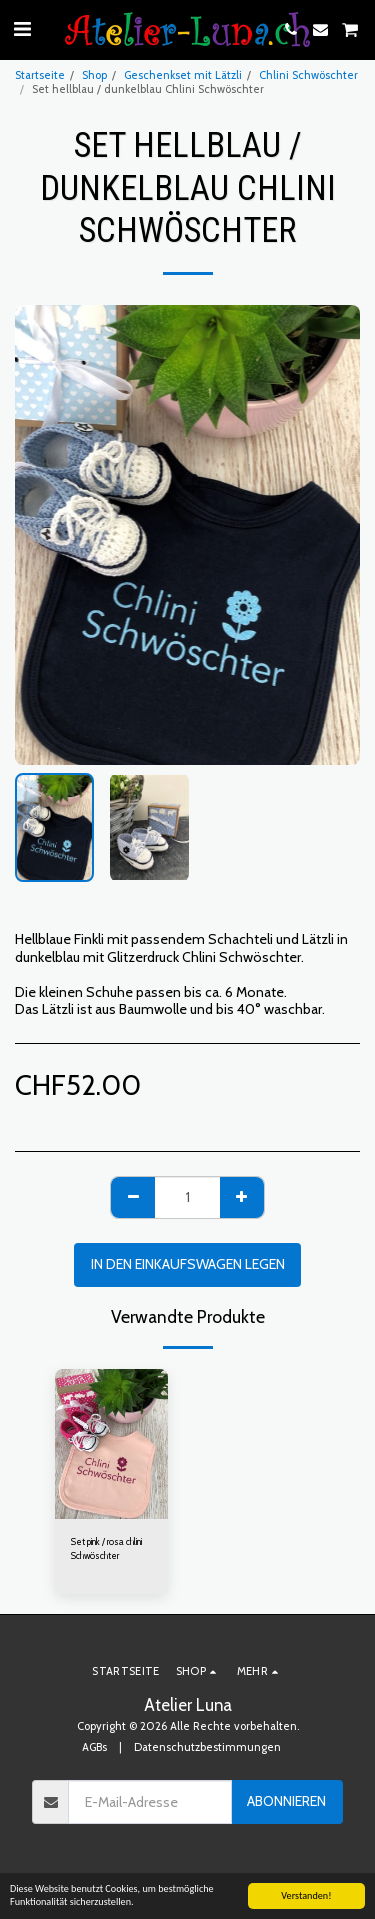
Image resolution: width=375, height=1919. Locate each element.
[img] (111, 1444)
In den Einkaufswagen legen (188, 1264)
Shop (94, 75)
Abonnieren (286, 1801)
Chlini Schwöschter (308, 75)
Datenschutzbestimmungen (207, 1747)
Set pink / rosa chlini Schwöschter (106, 1548)
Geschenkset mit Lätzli (183, 75)
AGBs (94, 1747)
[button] (22, 29)
